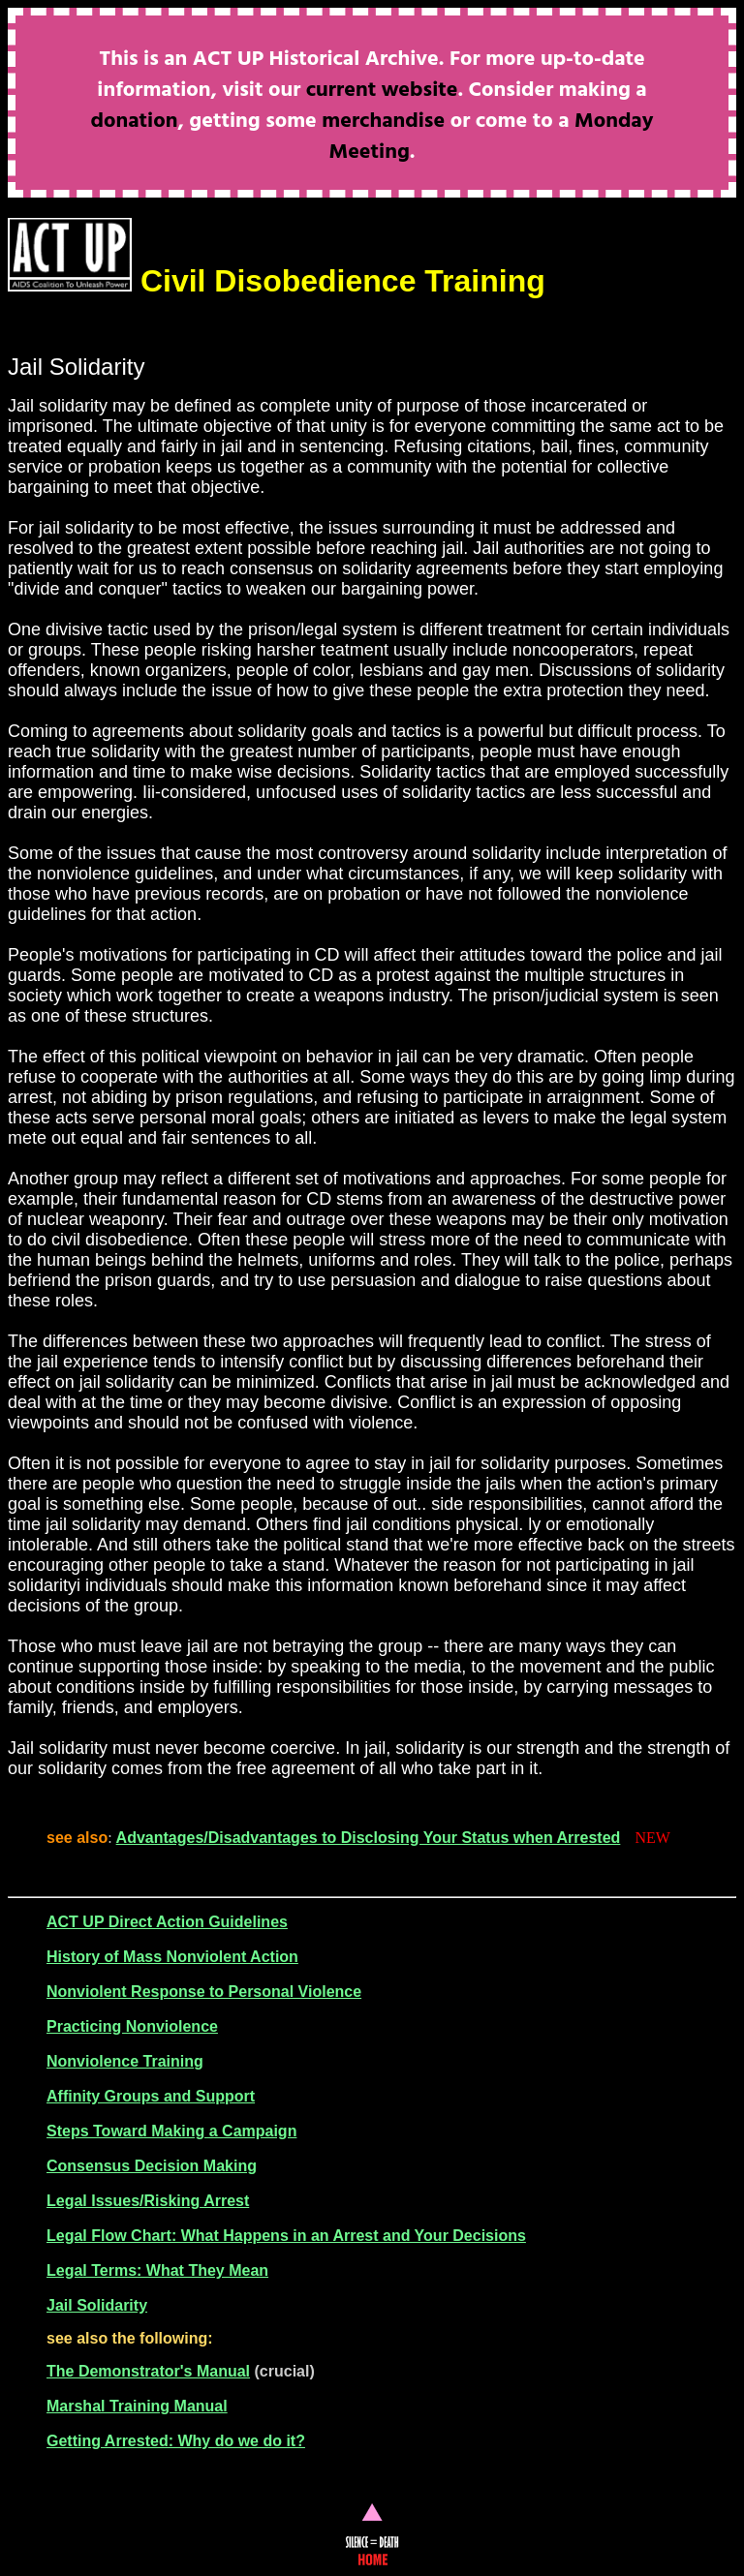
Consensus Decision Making (151, 2166)
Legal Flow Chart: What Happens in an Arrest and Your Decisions (286, 2235)
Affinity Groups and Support (150, 2096)
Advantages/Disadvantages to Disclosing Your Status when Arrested (368, 1837)
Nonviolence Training (124, 2061)
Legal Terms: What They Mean (157, 2270)
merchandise (383, 121)
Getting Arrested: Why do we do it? (175, 2441)
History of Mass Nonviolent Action (172, 1956)
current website (382, 90)
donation (134, 121)
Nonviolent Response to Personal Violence (203, 1991)
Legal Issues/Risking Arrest (147, 2201)
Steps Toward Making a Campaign (171, 2131)
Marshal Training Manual (137, 2406)
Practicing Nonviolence (132, 2026)
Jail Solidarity (96, 2305)
